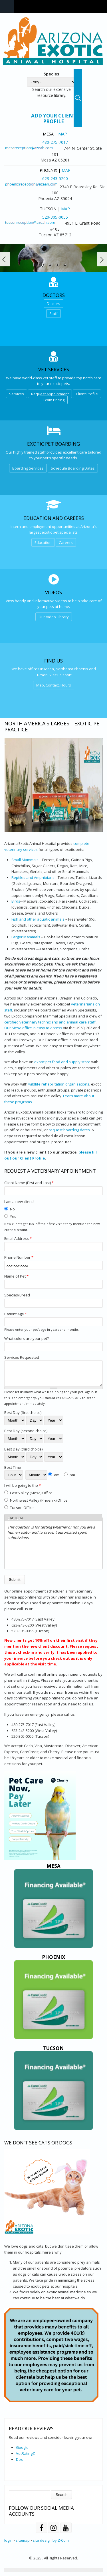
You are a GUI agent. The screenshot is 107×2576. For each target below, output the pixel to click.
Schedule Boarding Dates (73, 468)
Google (22, 2451)
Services (16, 393)
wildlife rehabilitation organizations (58, 1084)
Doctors (53, 303)
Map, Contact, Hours (53, 685)
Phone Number (18, 1257)
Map (62, 134)
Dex (19, 2463)
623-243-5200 (55, 178)
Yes (13, 1216)
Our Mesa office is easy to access (33, 1027)
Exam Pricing (53, 399)
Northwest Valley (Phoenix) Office (39, 1504)
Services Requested (21, 1357)
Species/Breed (17, 1295)
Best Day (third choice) (23, 1453)
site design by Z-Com (51, 2544)
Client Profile (87, 393)
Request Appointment (50, 393)
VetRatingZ (25, 2457)
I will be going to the (22, 1489)
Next (102, 259)
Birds (15, 901)
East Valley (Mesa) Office (31, 1497)
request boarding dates (69, 1129)
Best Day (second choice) (25, 1435)
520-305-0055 (55, 217)
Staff (53, 313)
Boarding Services (28, 468)
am (57, 1479)
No (12, 1209)
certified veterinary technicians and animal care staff (50, 1022)
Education (43, 542)
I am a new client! (19, 1201)
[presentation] (50, 1559)
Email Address (18, 1238)
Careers (66, 542)
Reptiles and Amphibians (32, 877)
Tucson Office (22, 1512)
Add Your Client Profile (53, 118)
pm (72, 1479)
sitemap (23, 2544)
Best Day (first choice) (22, 1416)
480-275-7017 (55, 142)
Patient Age (15, 1313)
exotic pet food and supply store (62, 1061)
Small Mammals (25, 859)
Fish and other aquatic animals (37, 919)
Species (51, 74)
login (8, 2544)
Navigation (7, 6)
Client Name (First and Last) (29, 1182)
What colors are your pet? (26, 1338)
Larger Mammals (25, 936)
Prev (5, 259)
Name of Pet (16, 1276)
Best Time (12, 1471)
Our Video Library (54, 616)
